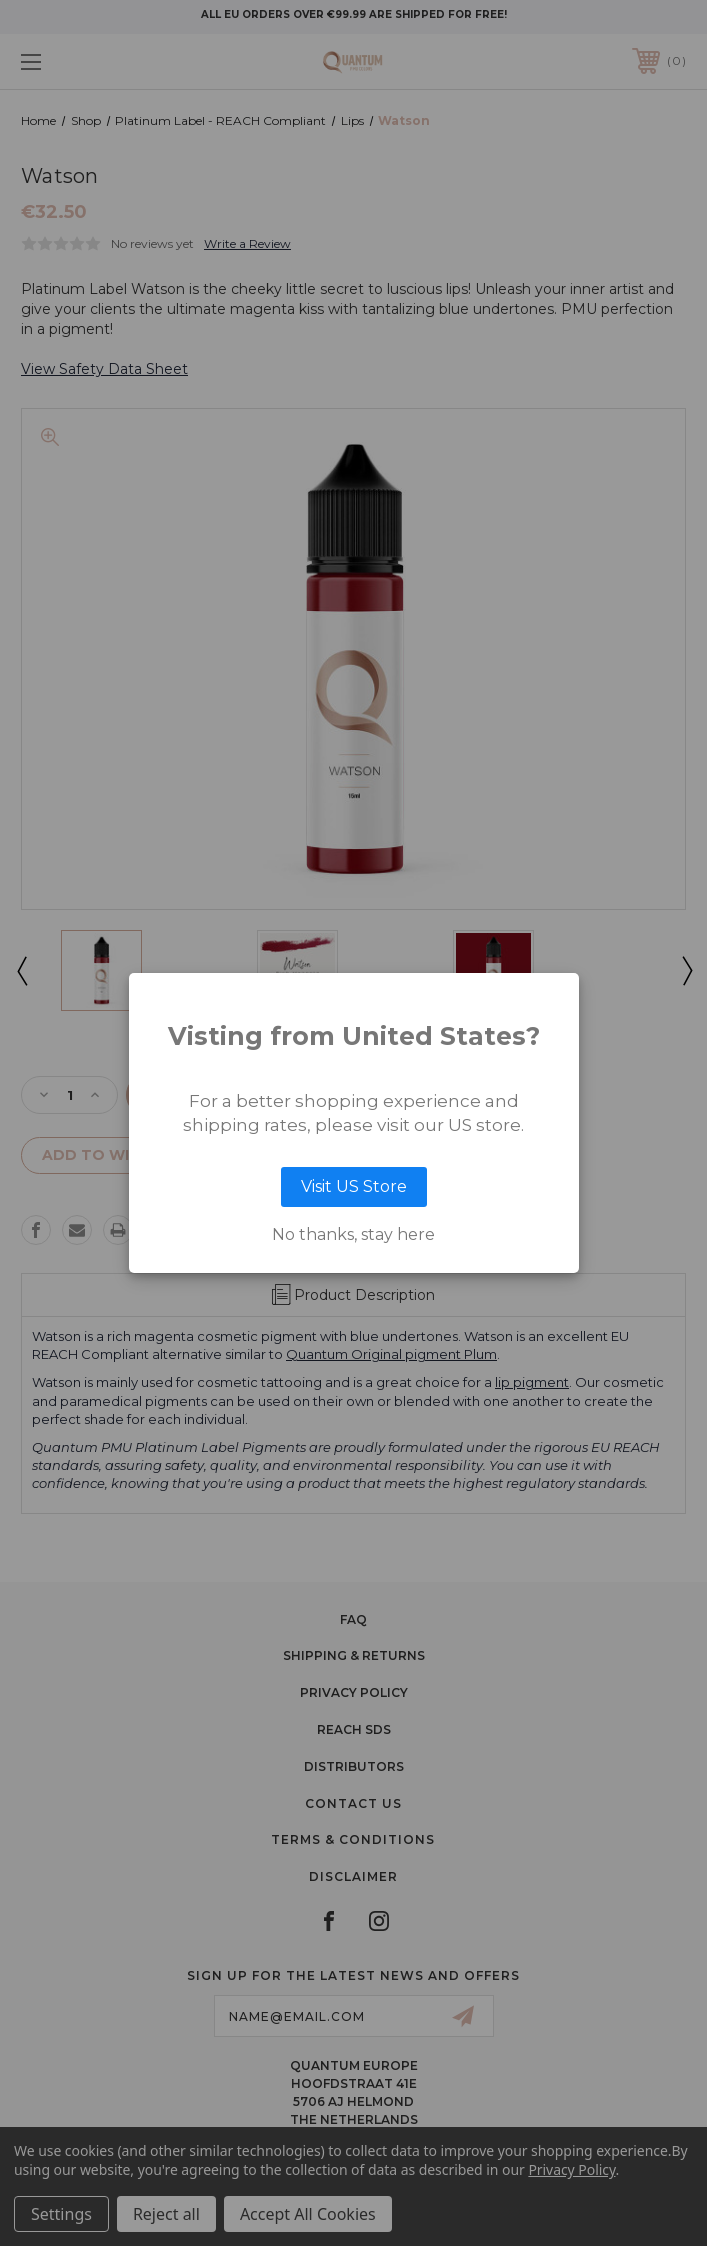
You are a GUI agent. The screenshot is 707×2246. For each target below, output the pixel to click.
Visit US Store (354, 1186)
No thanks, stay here (353, 1235)
